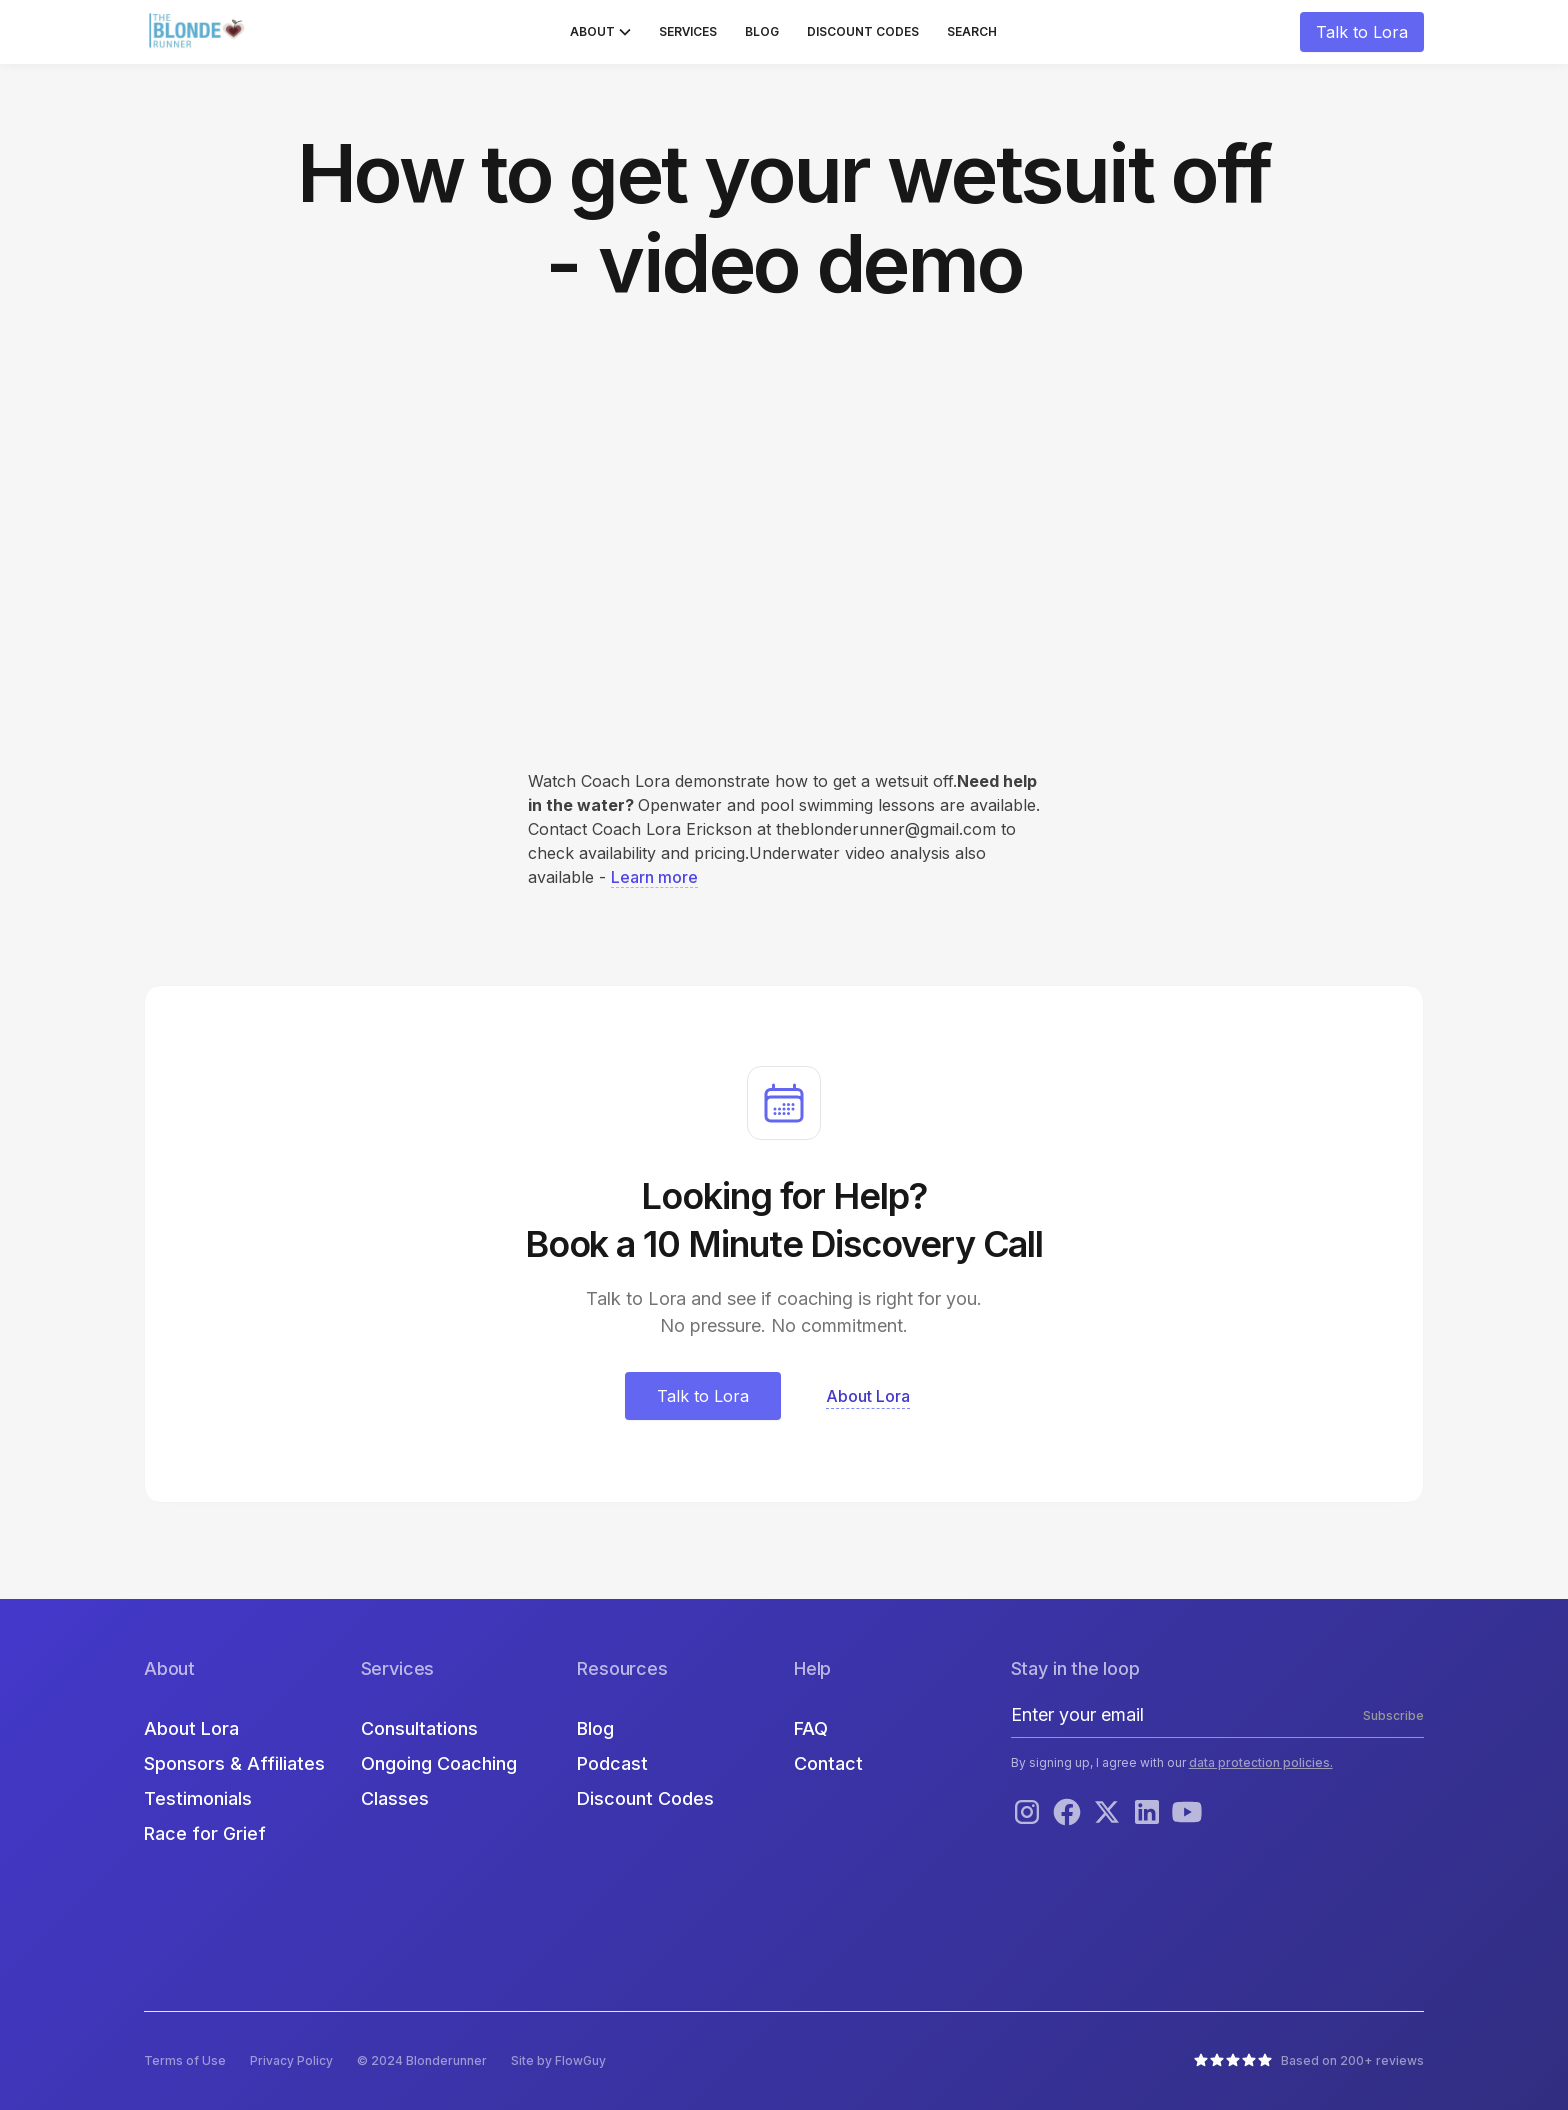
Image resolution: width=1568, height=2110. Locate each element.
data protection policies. (1261, 1762)
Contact (828, 1763)
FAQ (811, 1728)
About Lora (191, 1728)
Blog (762, 31)
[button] (600, 32)
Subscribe (1393, 1715)
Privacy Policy (291, 2060)
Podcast (612, 1763)
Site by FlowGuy (558, 2060)
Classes (395, 1798)
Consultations (419, 1728)
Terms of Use (185, 2060)
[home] (199, 32)
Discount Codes (863, 31)
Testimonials (198, 1798)
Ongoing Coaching (439, 1763)
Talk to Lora (1362, 32)
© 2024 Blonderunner (422, 2060)
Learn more (654, 877)
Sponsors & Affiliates (234, 1763)
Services (688, 31)
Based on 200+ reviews (1352, 2060)
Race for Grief (205, 1833)
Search (972, 31)
